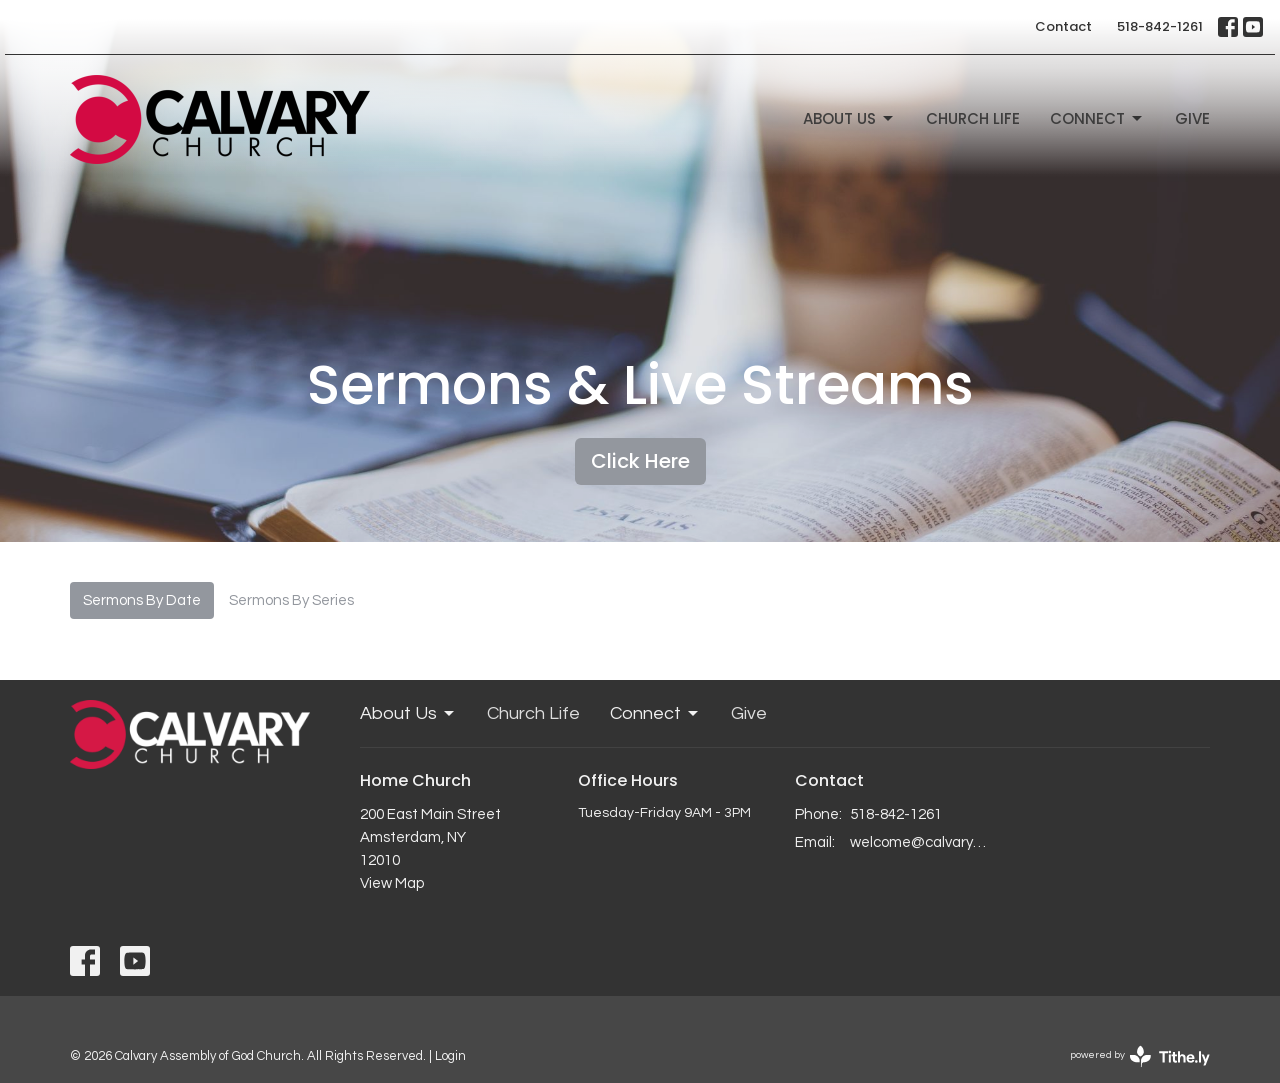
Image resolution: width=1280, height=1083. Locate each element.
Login (450, 1056)
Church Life (973, 118)
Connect (1097, 118)
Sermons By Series (291, 600)
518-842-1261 (1160, 26)
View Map (392, 883)
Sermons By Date (142, 600)
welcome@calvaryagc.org (921, 842)
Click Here (640, 461)
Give (1192, 118)
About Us (849, 118)
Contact (1063, 26)
